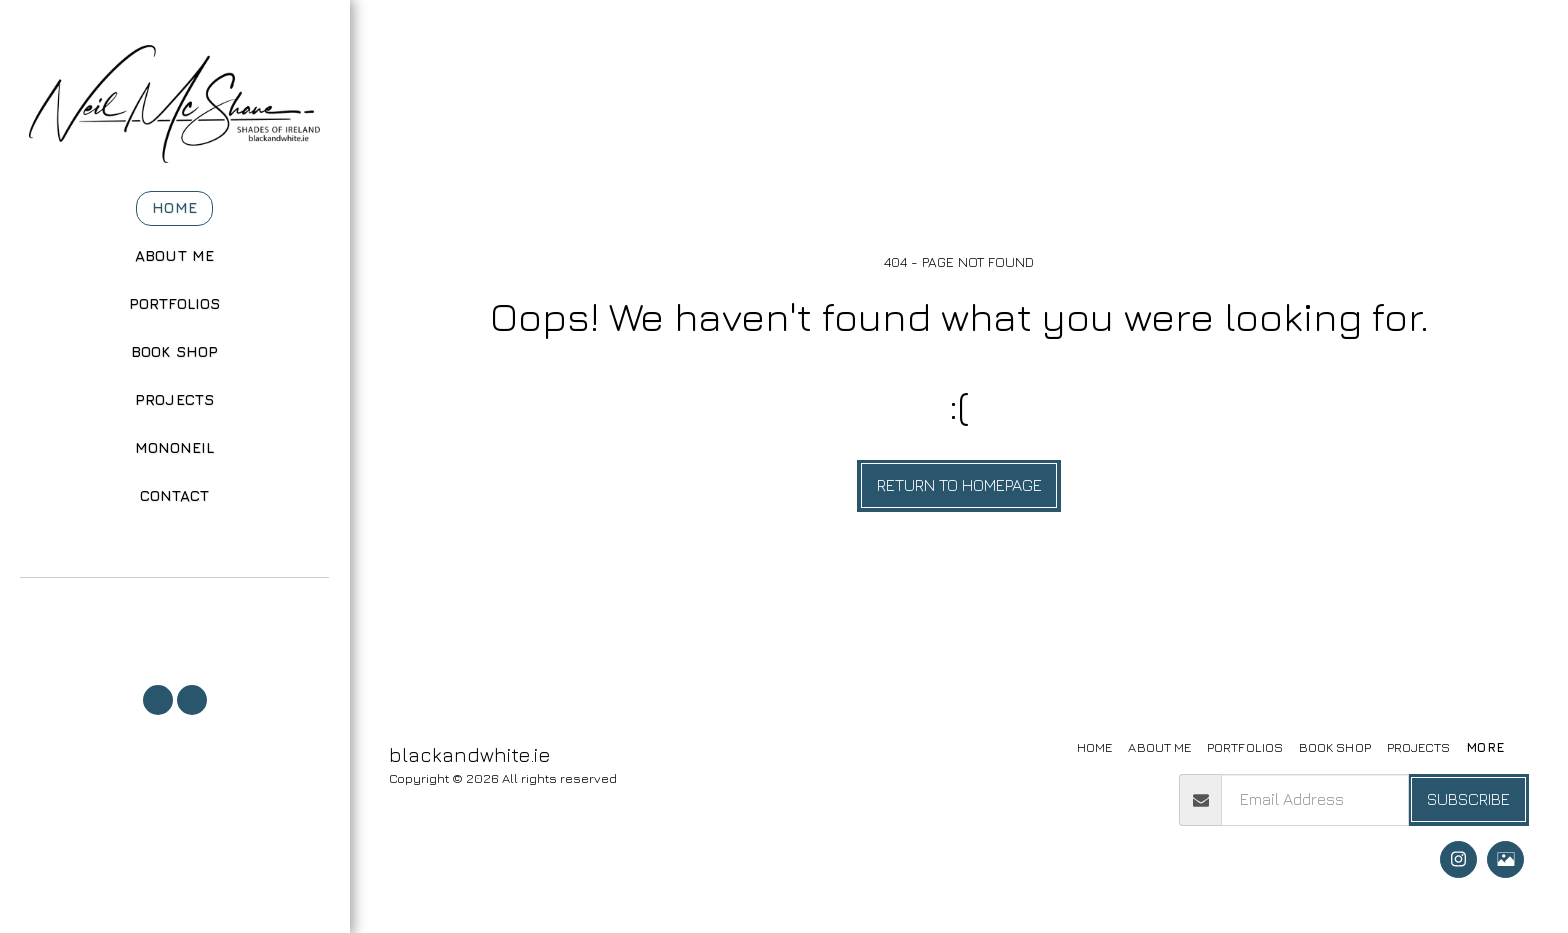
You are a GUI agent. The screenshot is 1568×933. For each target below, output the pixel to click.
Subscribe (1468, 799)
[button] (174, 604)
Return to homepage (959, 485)
